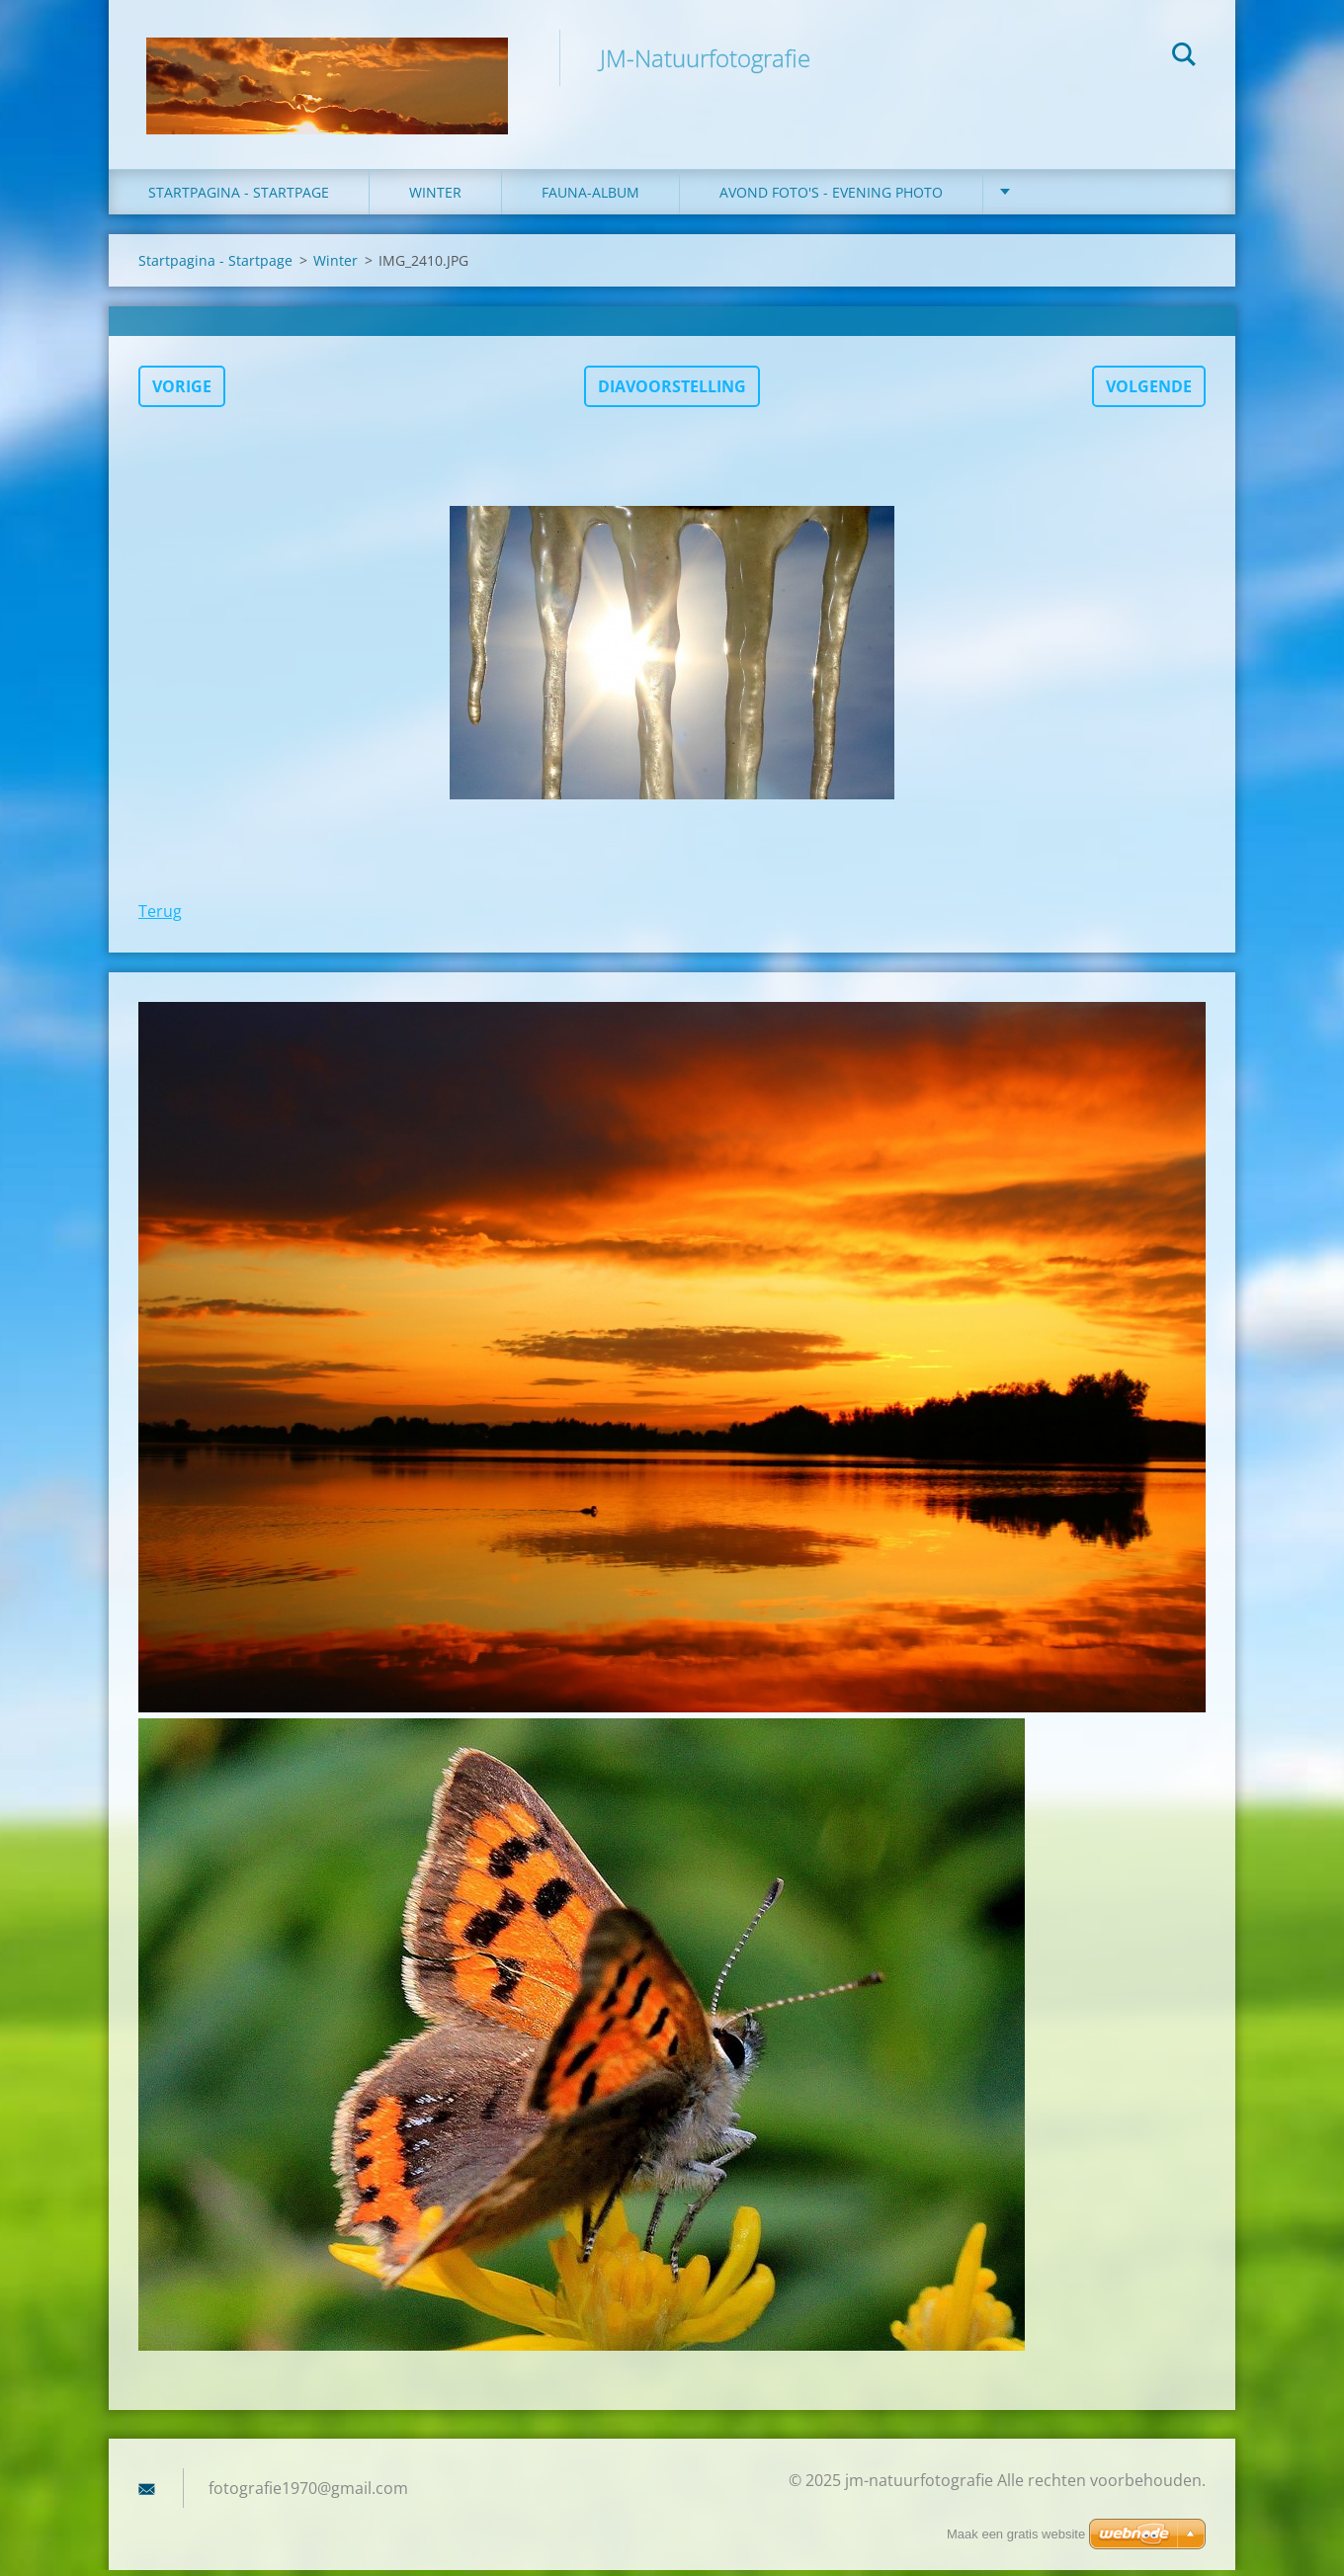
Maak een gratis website (1016, 2534)
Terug (160, 916)
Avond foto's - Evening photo (831, 197)
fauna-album (590, 197)
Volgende (1149, 391)
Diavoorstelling (672, 391)
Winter (335, 265)
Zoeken (1184, 57)
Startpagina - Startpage (238, 197)
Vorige (181, 391)
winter (435, 197)
